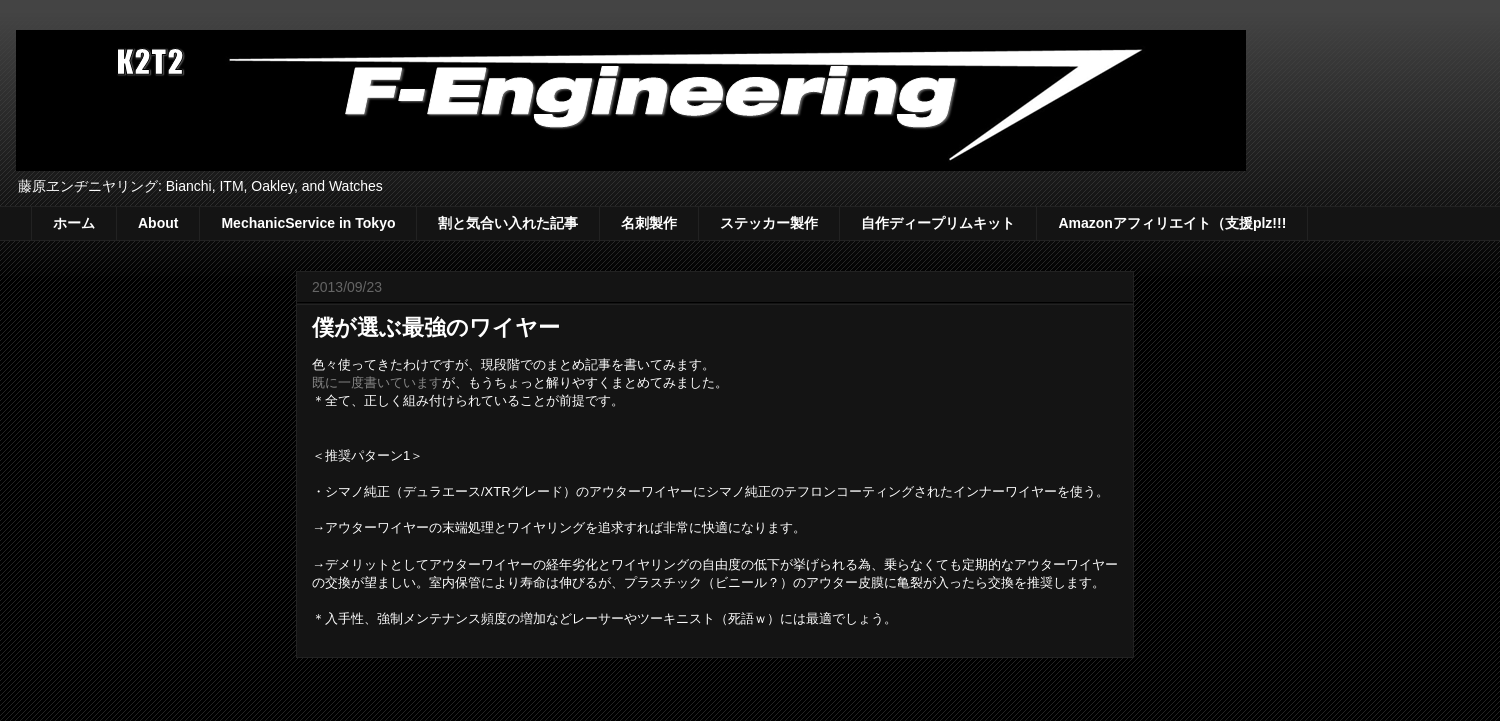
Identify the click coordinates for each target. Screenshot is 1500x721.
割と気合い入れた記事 (508, 223)
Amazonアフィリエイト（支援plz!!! (1172, 223)
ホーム (74, 223)
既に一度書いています (377, 382)
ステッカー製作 (769, 223)
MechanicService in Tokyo (308, 223)
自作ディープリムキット (938, 223)
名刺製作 (649, 223)
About (158, 223)
